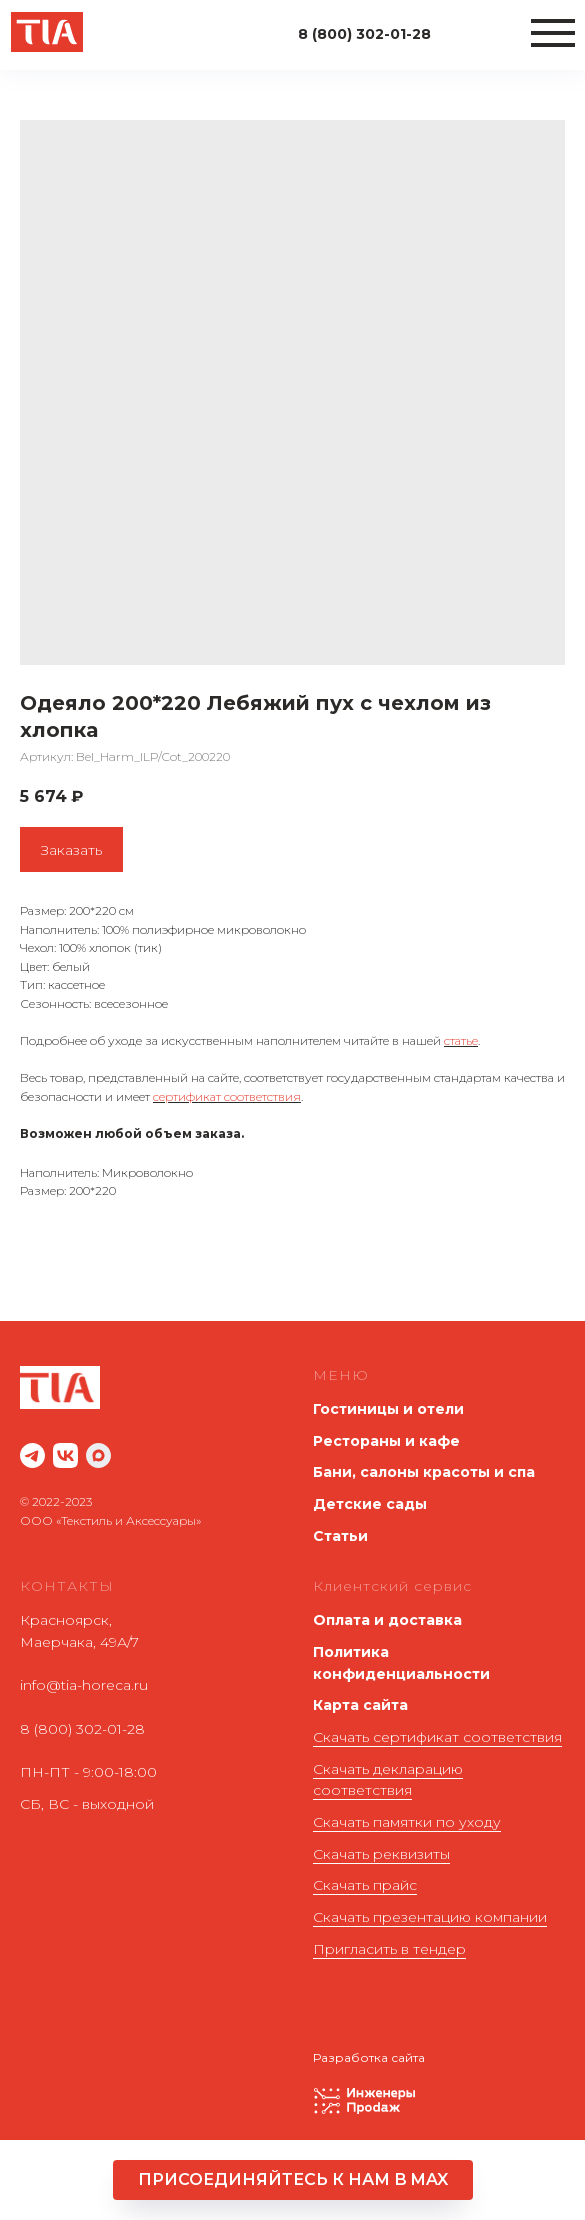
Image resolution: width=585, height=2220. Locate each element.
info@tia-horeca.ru (84, 1685)
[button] (293, 2180)
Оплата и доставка (387, 1620)
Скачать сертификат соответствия (437, 1737)
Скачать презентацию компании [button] (430, 1917)
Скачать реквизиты (381, 1854)
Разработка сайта (369, 2057)
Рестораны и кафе (386, 1441)
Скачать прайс (365, 1885)
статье (461, 1040)
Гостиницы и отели (388, 1409)
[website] (32, 1455)
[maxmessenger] (98, 1455)
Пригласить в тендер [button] (389, 1949)
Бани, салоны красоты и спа (424, 1472)
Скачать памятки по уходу (407, 1822)
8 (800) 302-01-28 (82, 1729)
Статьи (340, 1536)
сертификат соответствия (227, 1096)
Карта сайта (360, 1705)
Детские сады (370, 1504)
